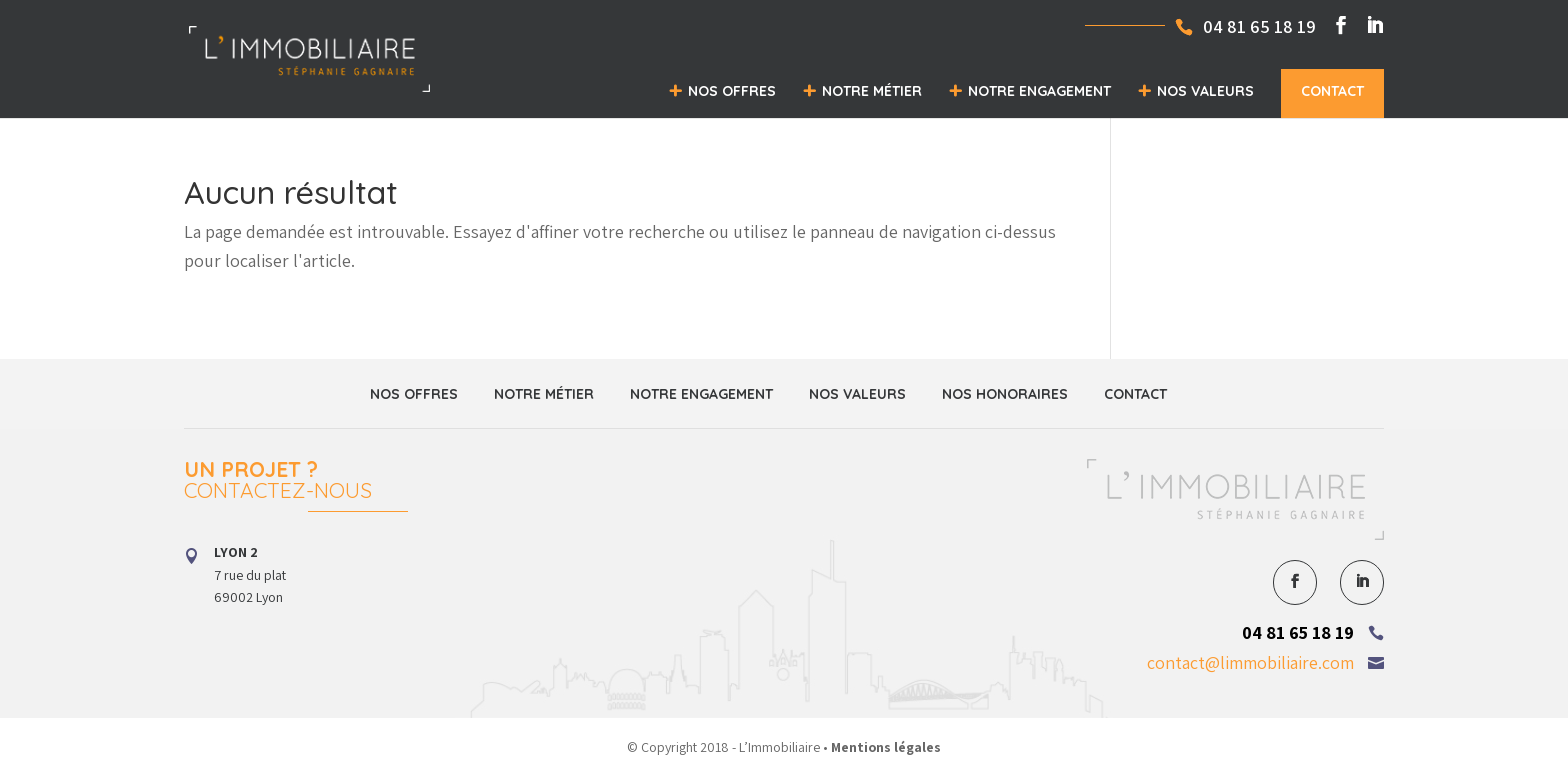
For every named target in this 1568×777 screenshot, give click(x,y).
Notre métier (872, 91)
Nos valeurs (1205, 91)
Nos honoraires (1005, 394)
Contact (1332, 91)
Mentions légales (886, 747)
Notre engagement (1039, 91)
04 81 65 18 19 (1298, 632)
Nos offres (732, 91)
